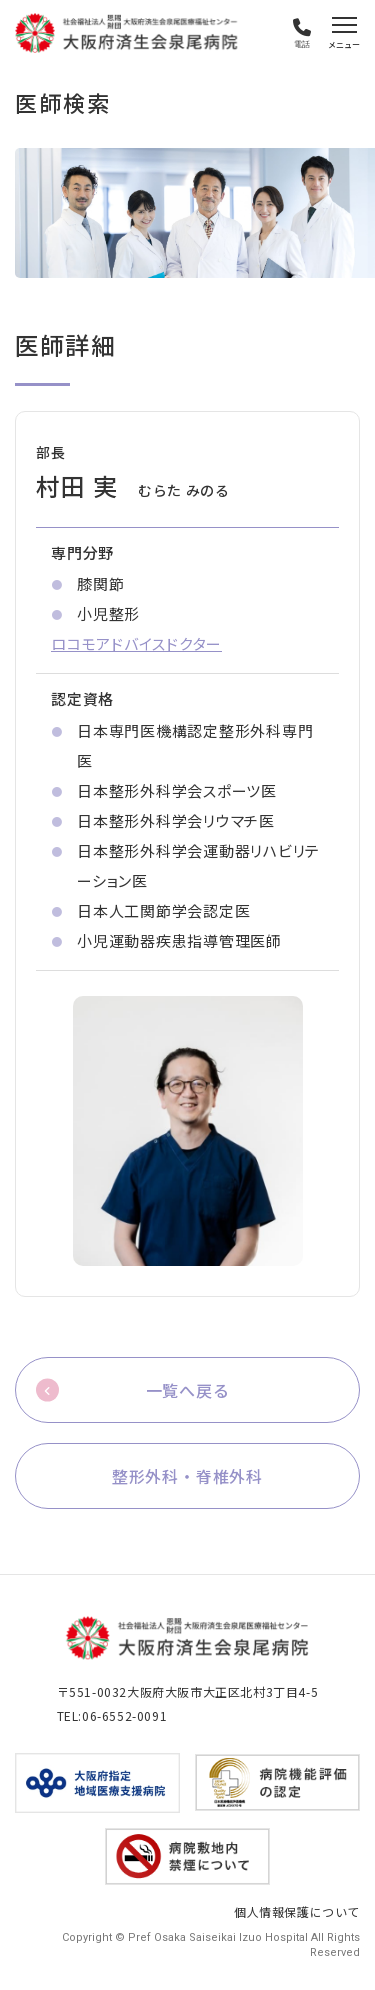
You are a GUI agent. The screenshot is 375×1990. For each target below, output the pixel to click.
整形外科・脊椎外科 (187, 1476)
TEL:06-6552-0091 (112, 1715)
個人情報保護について (297, 1911)
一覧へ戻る (188, 1390)
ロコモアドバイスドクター (136, 643)
